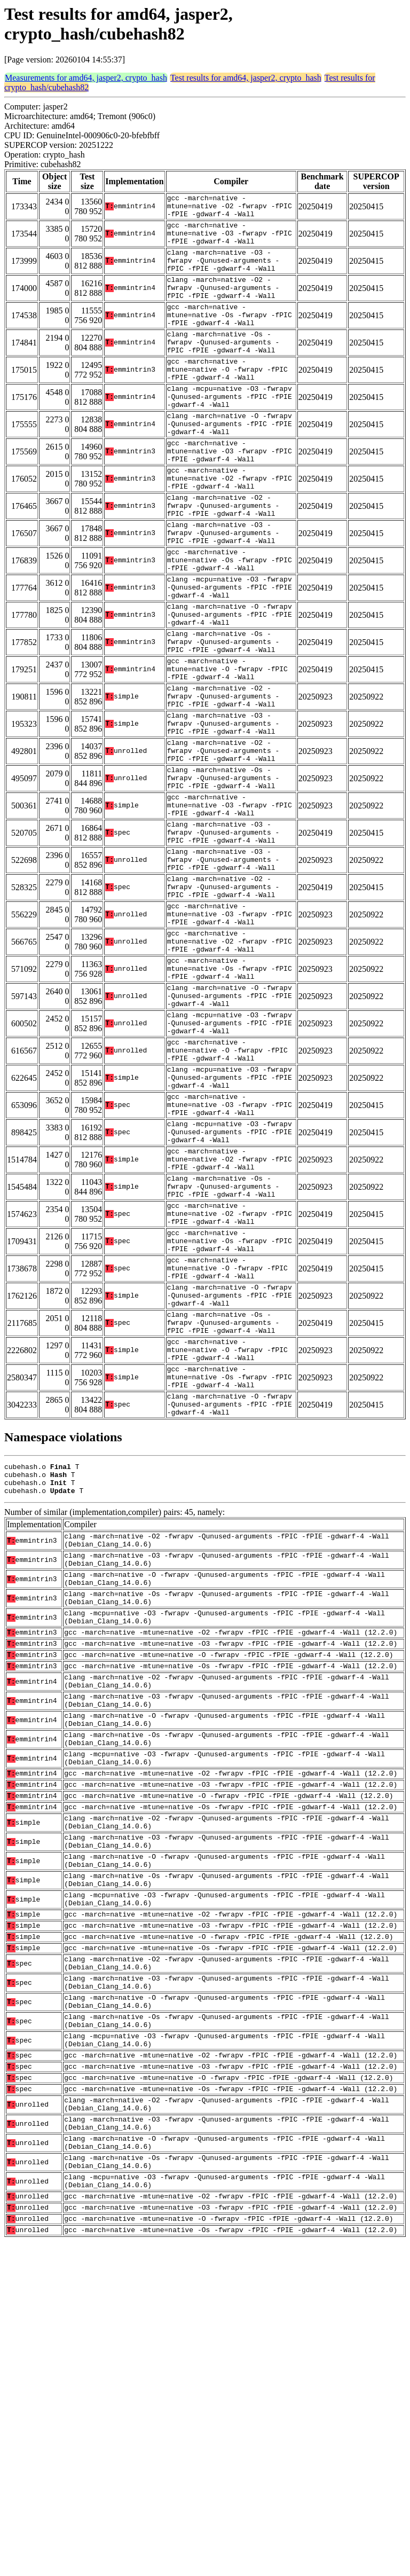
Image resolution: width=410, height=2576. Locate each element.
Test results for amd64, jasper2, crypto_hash (245, 77)
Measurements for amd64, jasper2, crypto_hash (86, 77)
